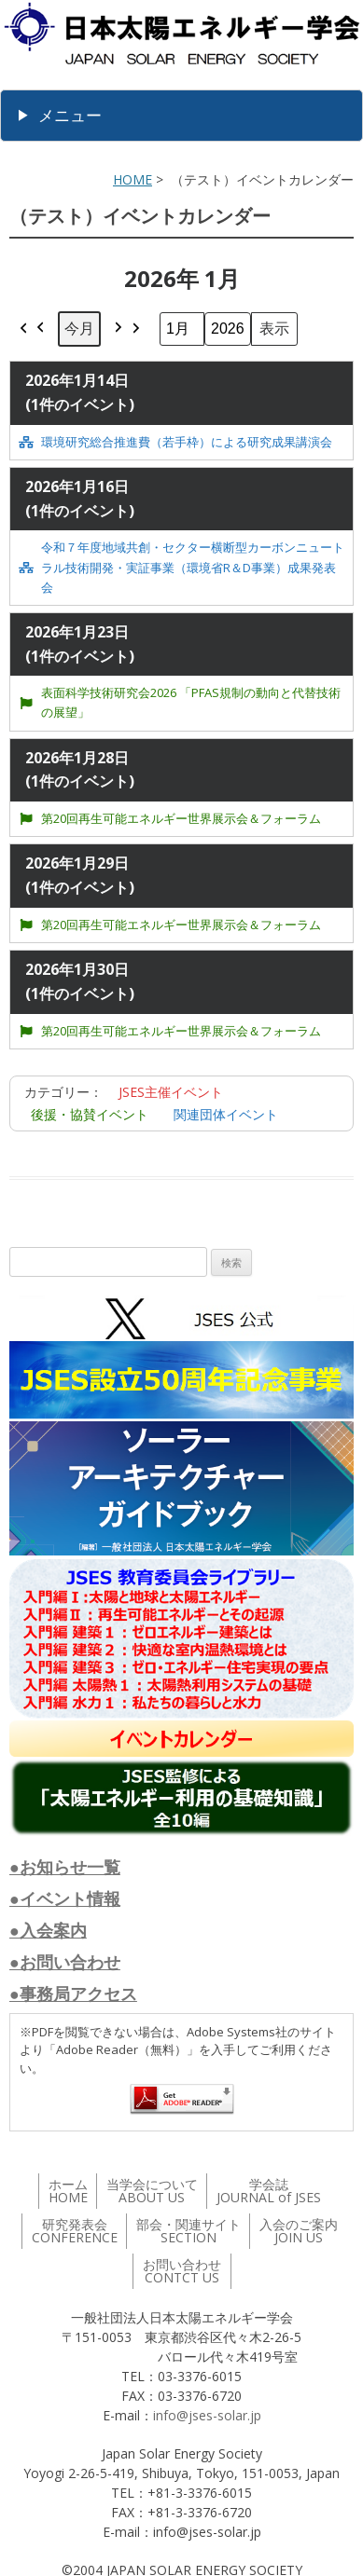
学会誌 (268, 2190)
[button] (32, 329)
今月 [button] (79, 328)
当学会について (152, 2190)
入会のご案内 (298, 2230)
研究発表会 (75, 2230)
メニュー (70, 115)
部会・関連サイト (188, 2230)
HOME (132, 179)
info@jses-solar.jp (207, 2415)
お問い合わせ (182, 2270)
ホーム (68, 2190)
